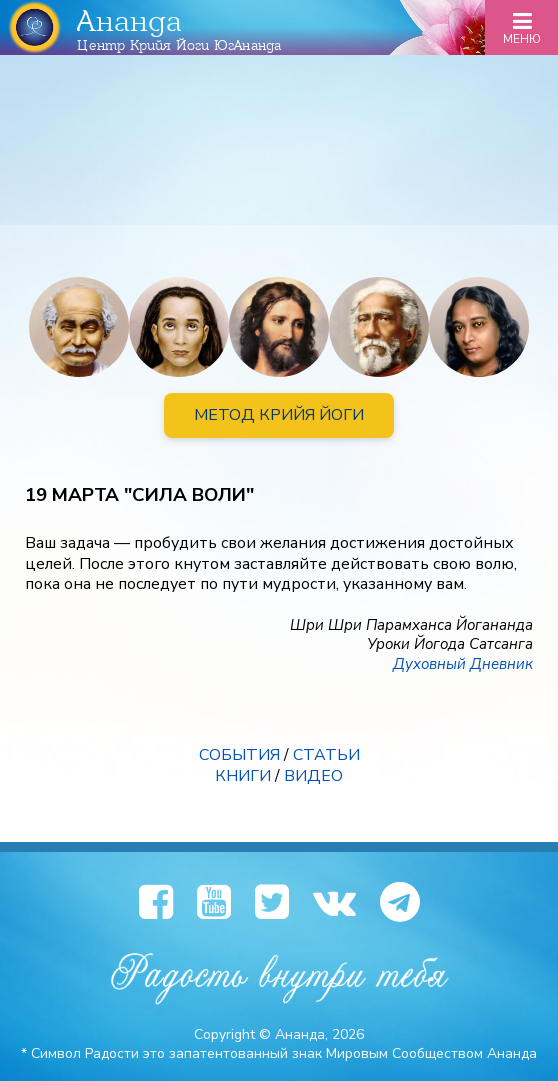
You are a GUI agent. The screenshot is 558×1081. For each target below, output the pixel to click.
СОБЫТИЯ (239, 755)
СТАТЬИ (326, 755)
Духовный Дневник (463, 664)
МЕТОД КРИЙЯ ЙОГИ (279, 415)
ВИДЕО (313, 776)
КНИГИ (243, 776)
